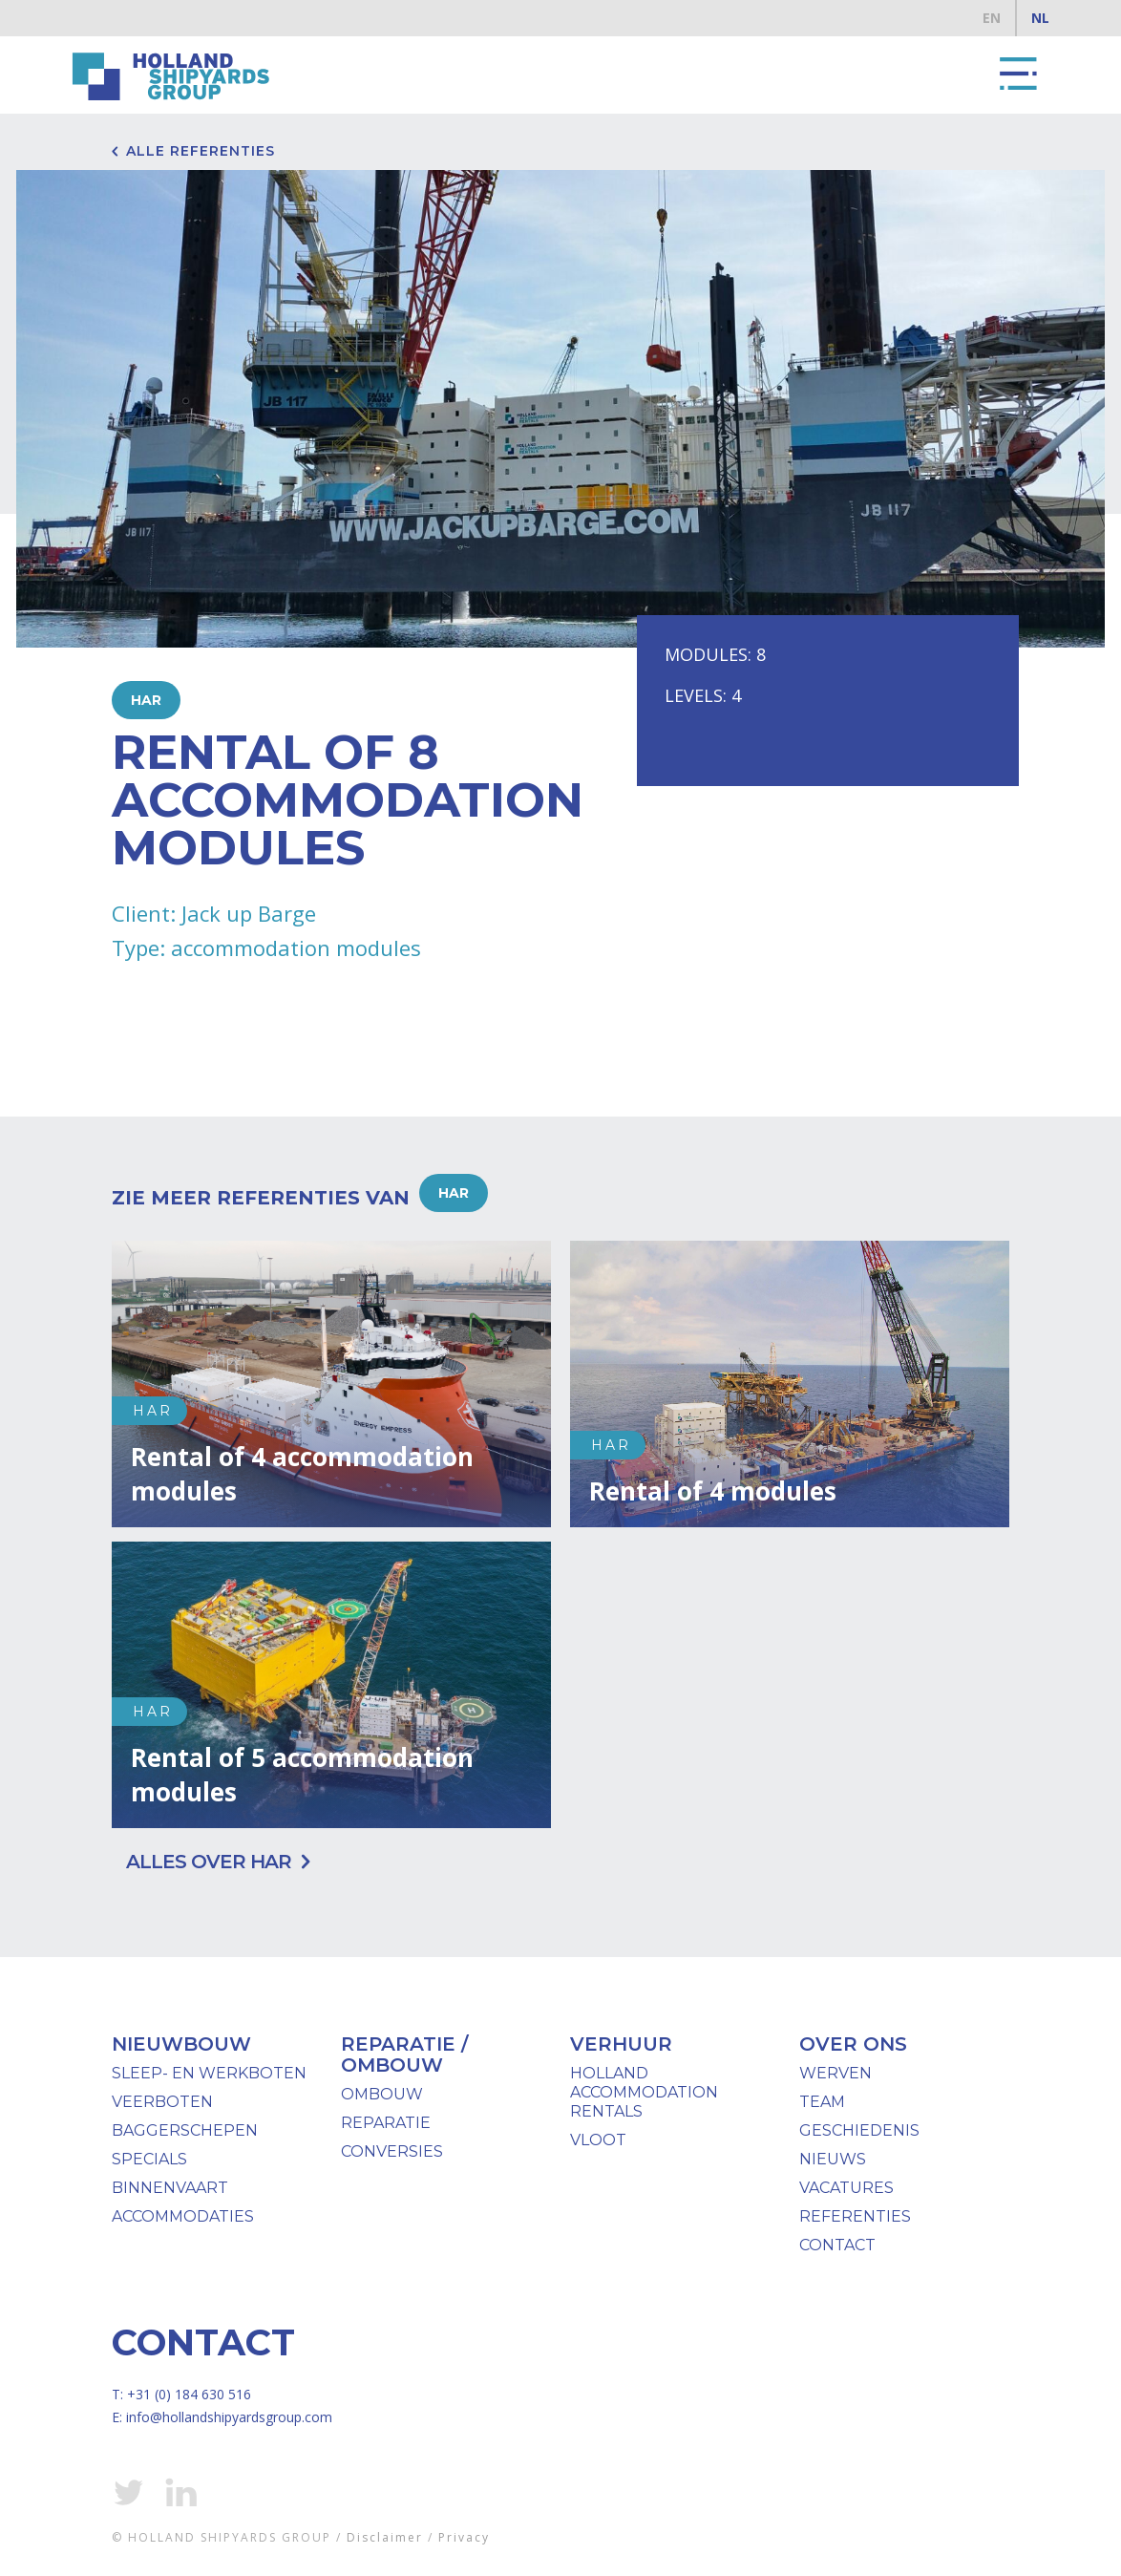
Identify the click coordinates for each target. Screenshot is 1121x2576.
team (822, 2102)
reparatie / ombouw (404, 2054)
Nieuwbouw (181, 2044)
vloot (598, 2140)
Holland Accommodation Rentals (644, 2092)
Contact (837, 2245)
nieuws (832, 2159)
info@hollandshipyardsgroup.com (229, 2417)
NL (1040, 18)
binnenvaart (170, 2188)
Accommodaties (183, 2216)
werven (835, 2073)
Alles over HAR (208, 1861)
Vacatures (846, 2188)
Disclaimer (385, 2537)
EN (992, 18)
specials (149, 2159)
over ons (853, 2044)
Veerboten (162, 2102)
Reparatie (386, 2123)
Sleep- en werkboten (209, 2073)
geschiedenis (859, 2130)
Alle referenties (200, 151)
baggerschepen (185, 2130)
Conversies (392, 2151)
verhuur (621, 2044)
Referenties (855, 2216)
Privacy (464, 2537)
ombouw (382, 2094)
